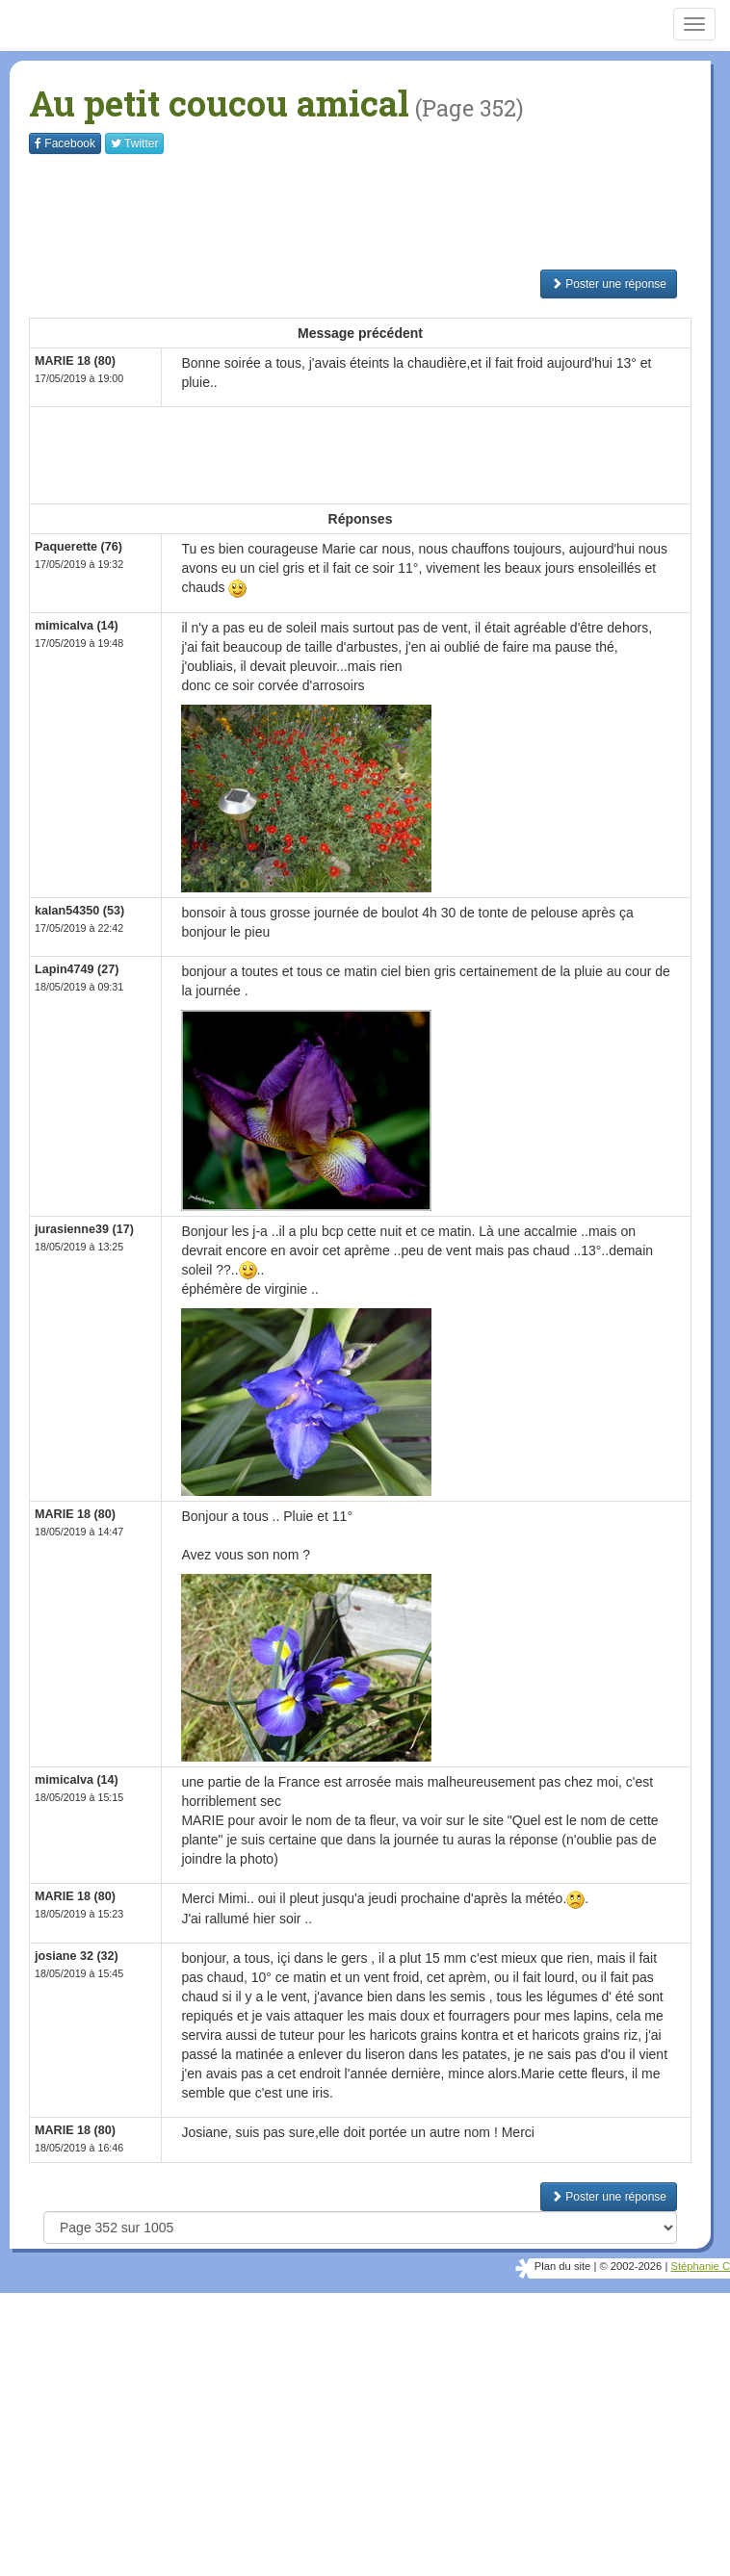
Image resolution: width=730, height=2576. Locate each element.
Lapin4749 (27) (77, 969)
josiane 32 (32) (76, 1956)
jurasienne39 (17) (84, 1229)
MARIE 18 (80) (75, 361)
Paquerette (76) (78, 547)
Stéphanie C (700, 2266)
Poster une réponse (608, 284)
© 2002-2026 (630, 2266)
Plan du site (562, 2266)
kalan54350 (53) (79, 910)
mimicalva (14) (76, 625)
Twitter (134, 143)
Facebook (65, 143)
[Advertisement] (379, 211)
